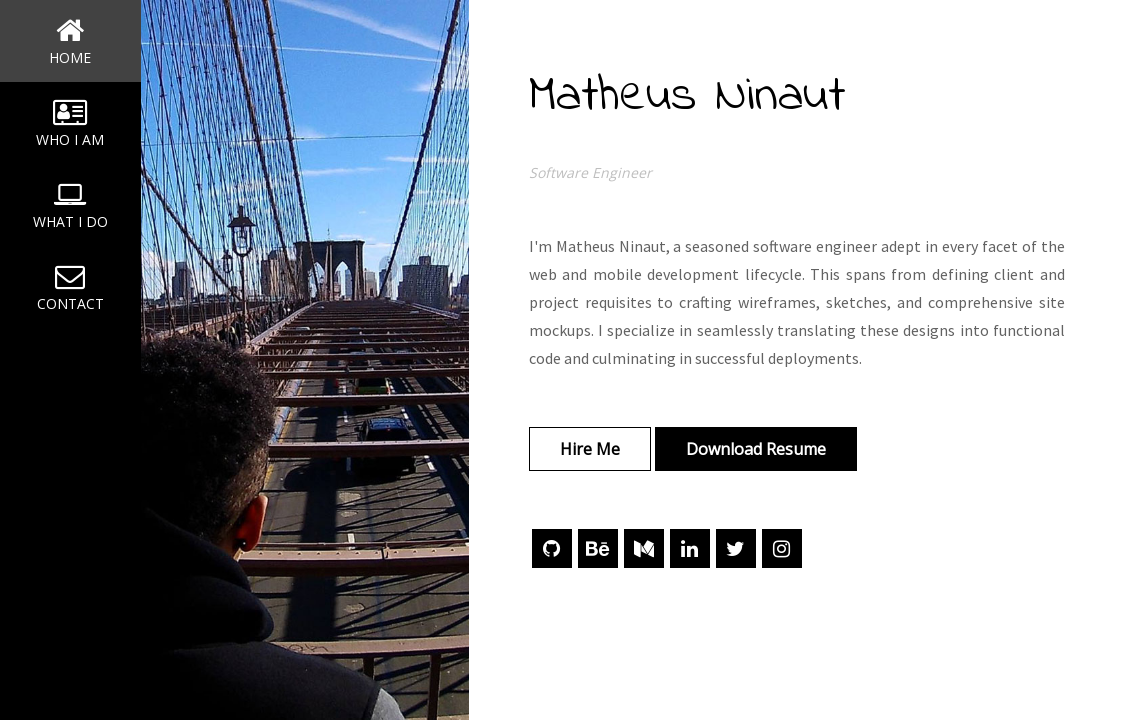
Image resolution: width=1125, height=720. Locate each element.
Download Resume (756, 449)
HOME (70, 41)
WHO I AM (70, 123)
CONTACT (70, 287)
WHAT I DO (70, 205)
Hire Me (590, 449)
